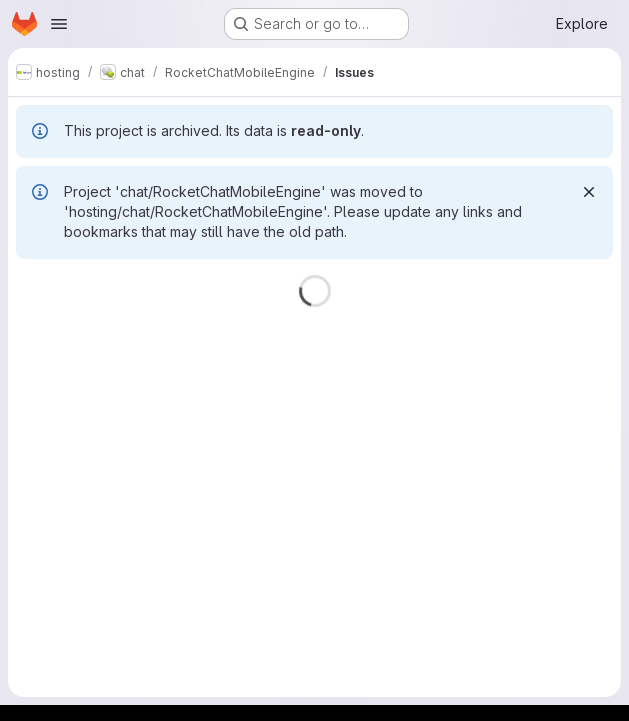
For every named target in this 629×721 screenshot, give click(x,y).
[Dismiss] (589, 192)
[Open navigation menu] (59, 24)
